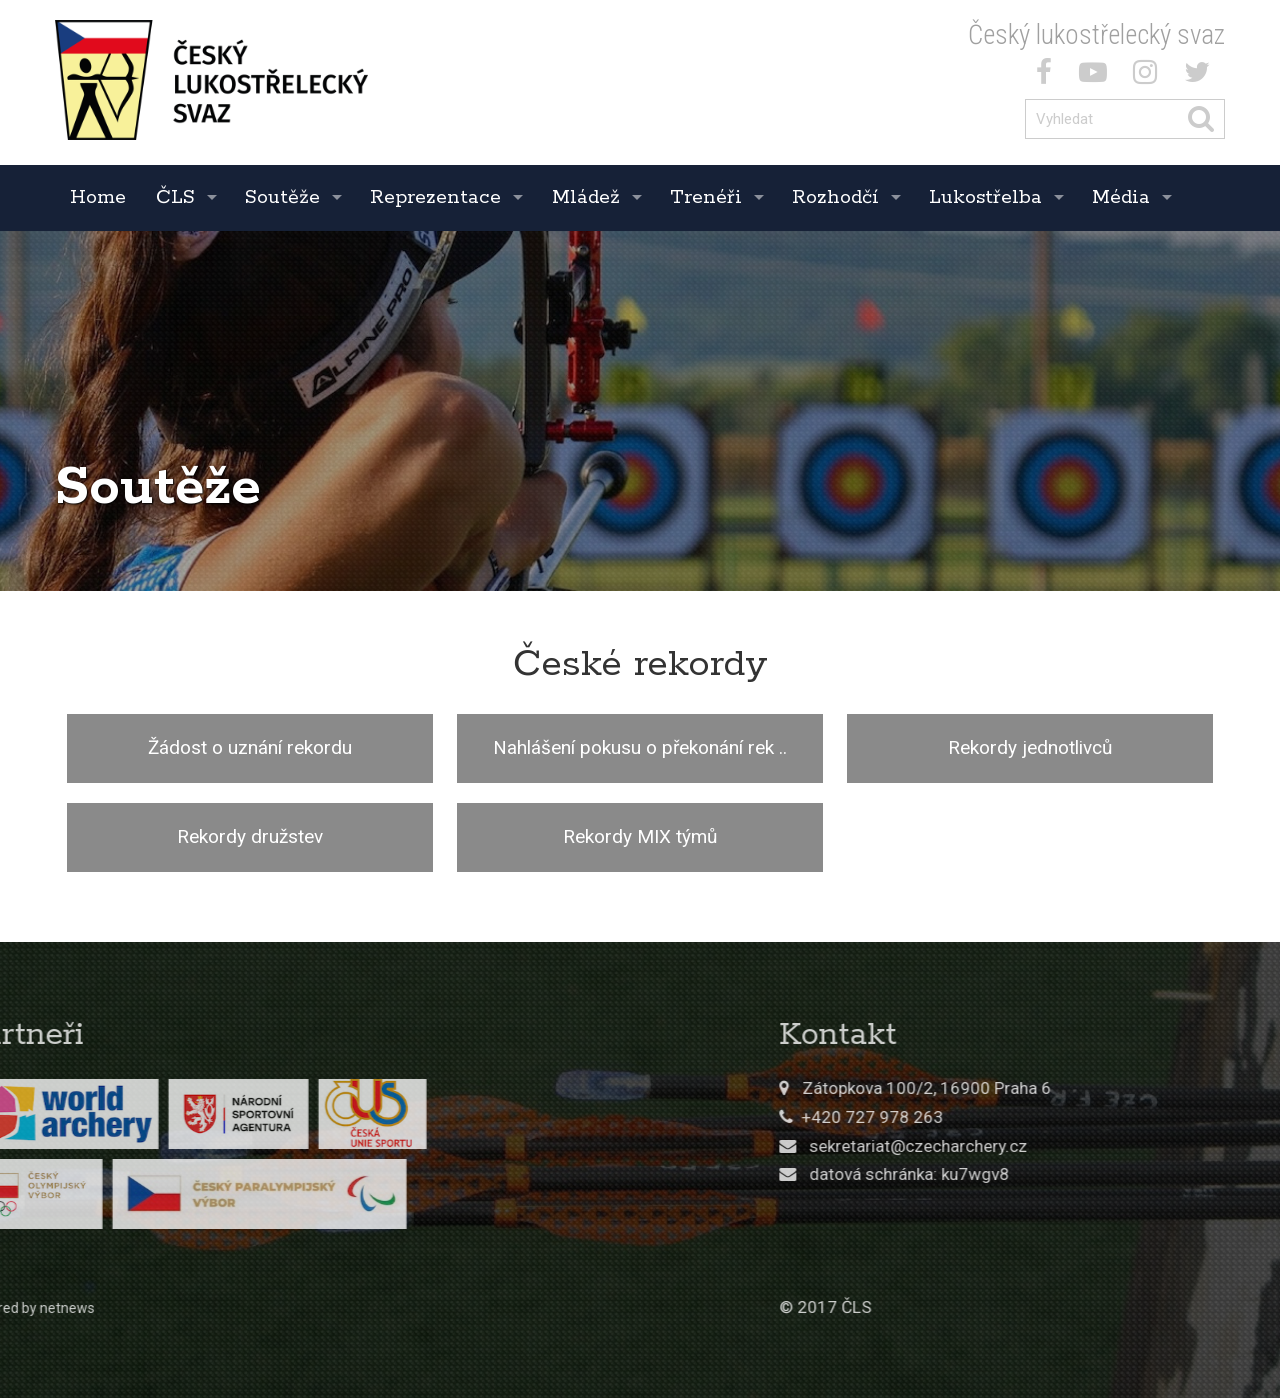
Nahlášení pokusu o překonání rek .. (640, 747)
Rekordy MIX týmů (640, 836)
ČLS (175, 197)
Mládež (586, 197)
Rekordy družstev (250, 836)
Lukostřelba (985, 197)
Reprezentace (435, 197)
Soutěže (282, 197)
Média (1121, 197)
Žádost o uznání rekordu (250, 747)
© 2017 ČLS (954, 1307)
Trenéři (706, 197)
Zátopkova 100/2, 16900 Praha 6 (1055, 1088)
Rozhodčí (835, 197)
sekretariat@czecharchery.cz (1047, 1146)
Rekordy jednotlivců (1030, 747)
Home (98, 197)
